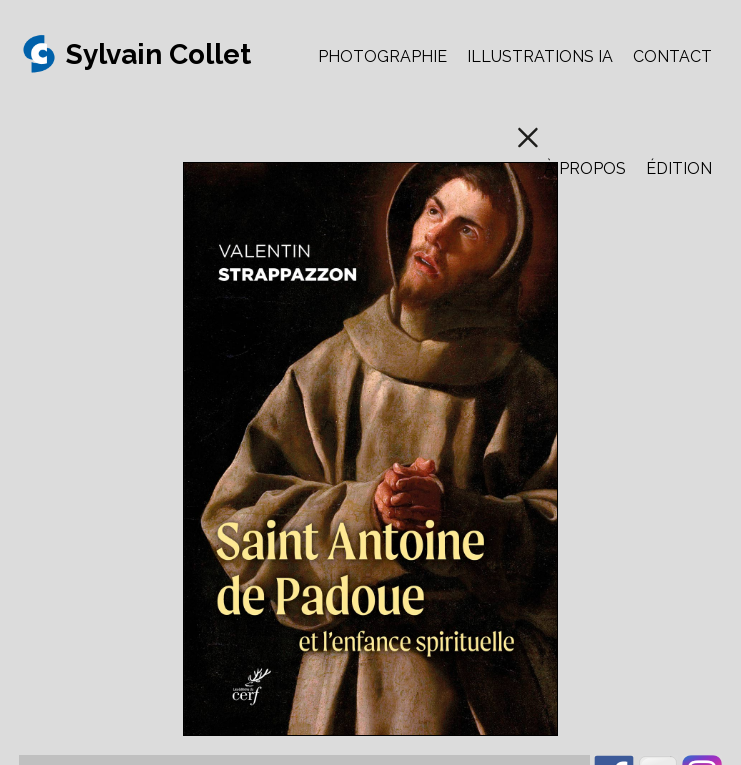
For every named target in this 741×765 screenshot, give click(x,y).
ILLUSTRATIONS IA (540, 56)
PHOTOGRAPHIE (382, 56)
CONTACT (672, 56)
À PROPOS (585, 168)
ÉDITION (679, 168)
